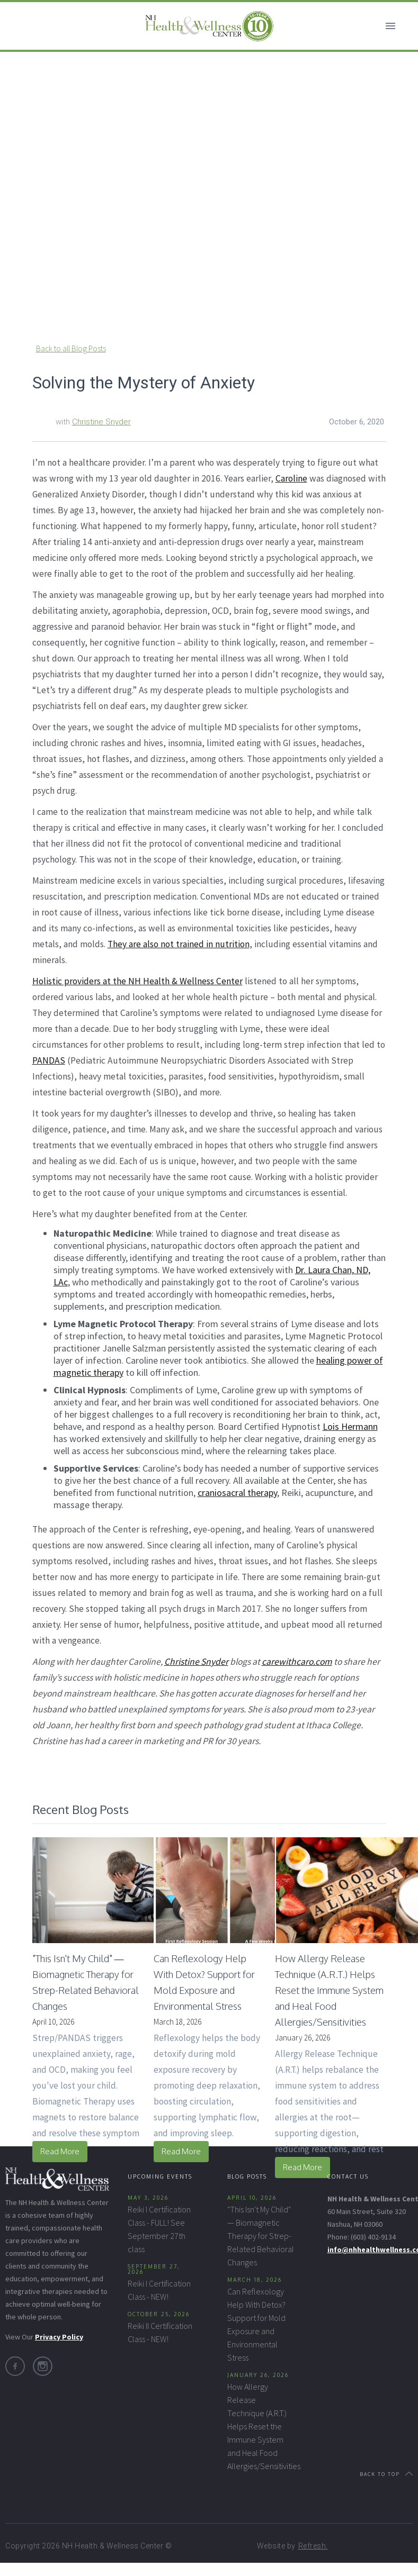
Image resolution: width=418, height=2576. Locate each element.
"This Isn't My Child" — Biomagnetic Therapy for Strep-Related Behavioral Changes (260, 2235)
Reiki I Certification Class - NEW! (159, 2290)
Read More (59, 2151)
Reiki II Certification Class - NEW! (160, 2332)
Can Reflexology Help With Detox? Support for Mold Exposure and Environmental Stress (256, 2324)
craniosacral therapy (237, 1492)
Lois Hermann (350, 1426)
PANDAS (48, 1060)
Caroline (291, 478)
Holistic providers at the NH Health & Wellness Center (137, 981)
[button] (390, 26)
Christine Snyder (101, 422)
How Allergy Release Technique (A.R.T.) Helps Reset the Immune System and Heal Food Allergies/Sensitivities (260, 2426)
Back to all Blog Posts (71, 348)
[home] (209, 26)
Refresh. (313, 2546)
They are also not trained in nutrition (179, 944)
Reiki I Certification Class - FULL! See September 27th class (159, 2229)
